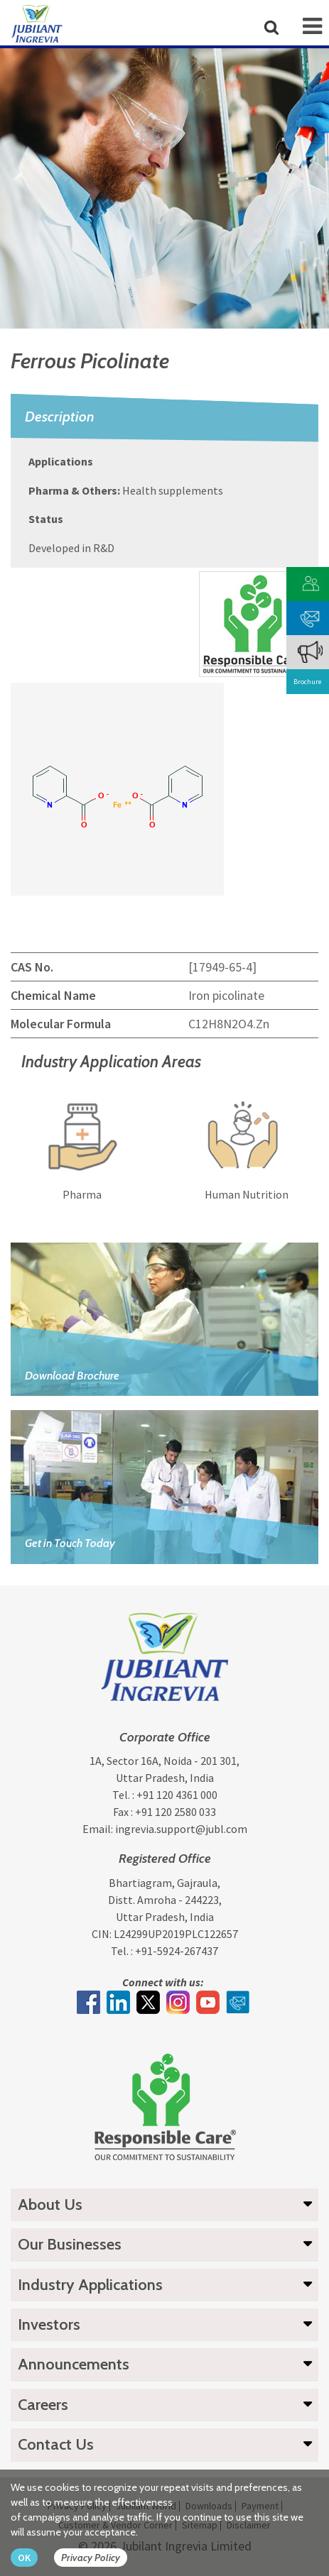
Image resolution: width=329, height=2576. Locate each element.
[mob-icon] (312, 26)
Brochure (307, 681)
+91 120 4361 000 (176, 1795)
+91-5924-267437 (176, 1951)
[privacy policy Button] (97, 2558)
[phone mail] (310, 616)
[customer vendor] (310, 582)
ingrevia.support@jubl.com (181, 1829)
